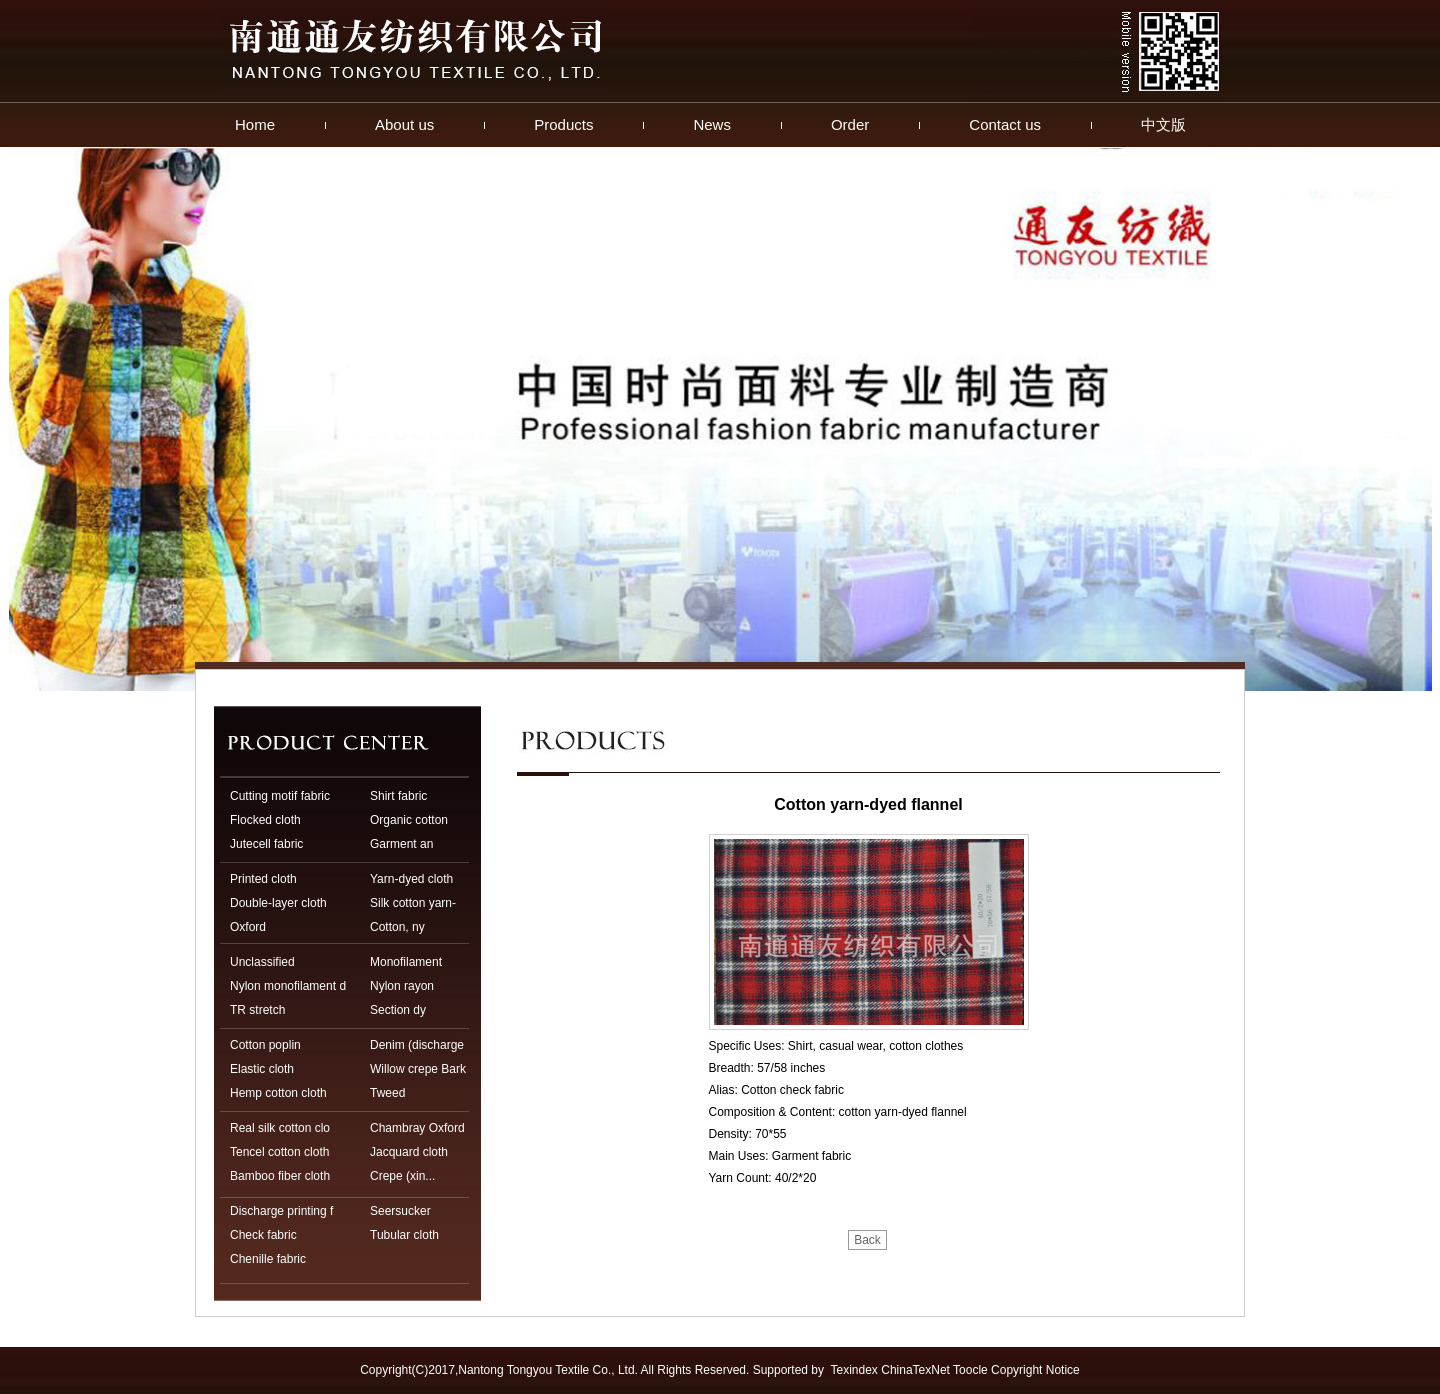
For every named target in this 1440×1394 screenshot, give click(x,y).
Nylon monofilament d (288, 986)
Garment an (401, 844)
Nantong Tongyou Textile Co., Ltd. (548, 1370)
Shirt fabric (398, 796)
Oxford (248, 927)
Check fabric (263, 1235)
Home (255, 124)
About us (404, 124)
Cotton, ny (397, 927)
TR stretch (257, 1010)
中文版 (1163, 124)
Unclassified (262, 962)
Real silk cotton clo (280, 1128)
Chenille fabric (268, 1259)
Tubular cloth (404, 1235)
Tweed (387, 1093)
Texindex (854, 1370)
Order (850, 124)
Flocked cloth (265, 820)
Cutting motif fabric (280, 796)
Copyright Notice (1035, 1370)
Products (563, 124)
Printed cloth (263, 879)
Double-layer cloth (278, 903)
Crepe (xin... (402, 1176)
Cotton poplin (265, 1045)
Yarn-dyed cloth (411, 879)
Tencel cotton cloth (279, 1152)
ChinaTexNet (915, 1370)
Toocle (970, 1370)
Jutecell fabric (266, 844)
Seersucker (400, 1211)
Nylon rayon (402, 986)
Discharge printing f (281, 1211)
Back (867, 1240)
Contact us (1005, 124)
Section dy (398, 1010)
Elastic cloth (262, 1069)
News (712, 124)
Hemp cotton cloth (278, 1093)
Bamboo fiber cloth (280, 1176)
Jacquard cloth (409, 1152)
